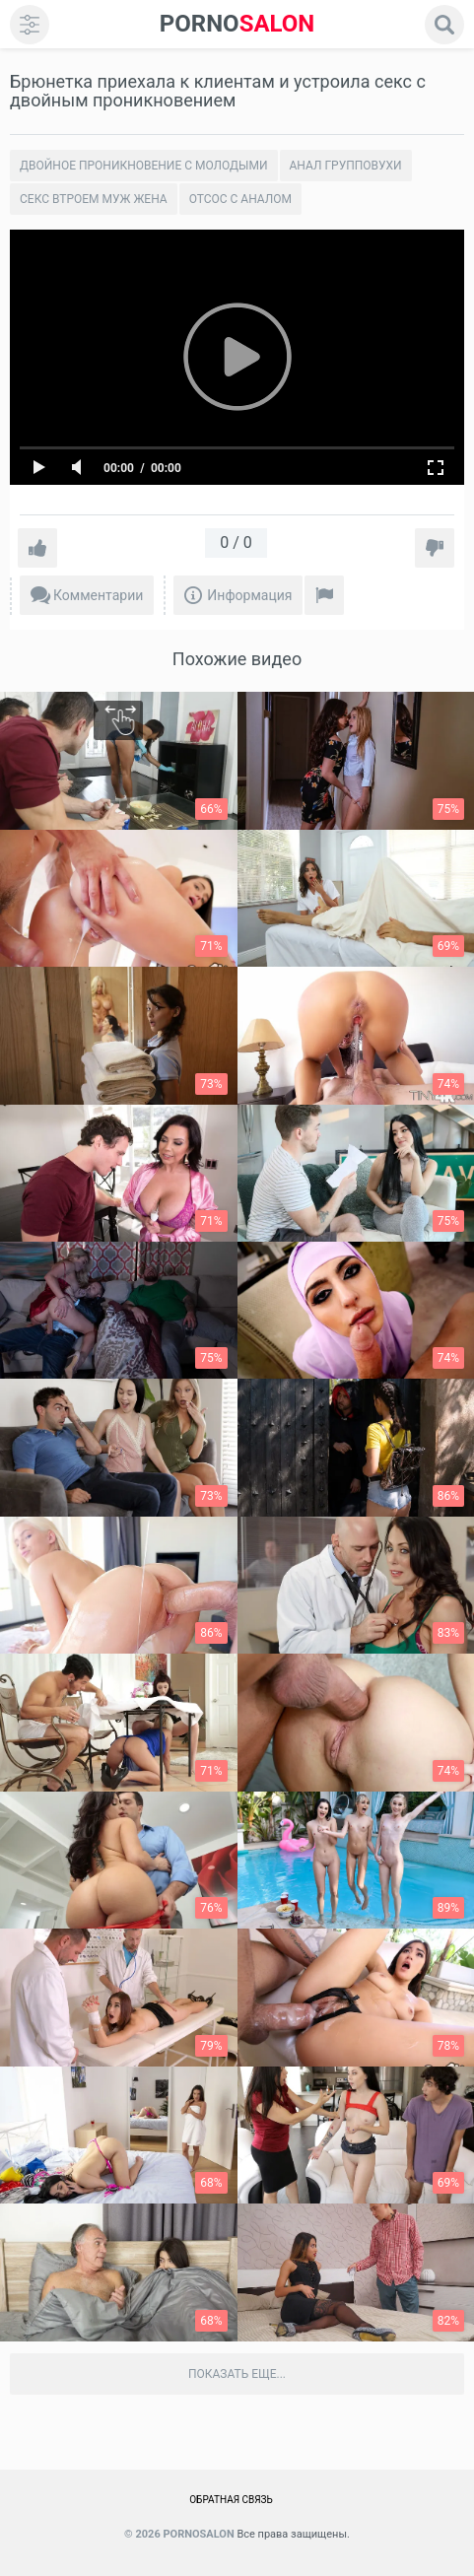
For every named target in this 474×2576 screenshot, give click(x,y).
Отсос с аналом (240, 199)
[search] (444, 24)
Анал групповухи (346, 165)
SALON (237, 24)
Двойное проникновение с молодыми (144, 165)
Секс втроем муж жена (94, 199)
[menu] (29, 24)
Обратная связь (231, 2499)
